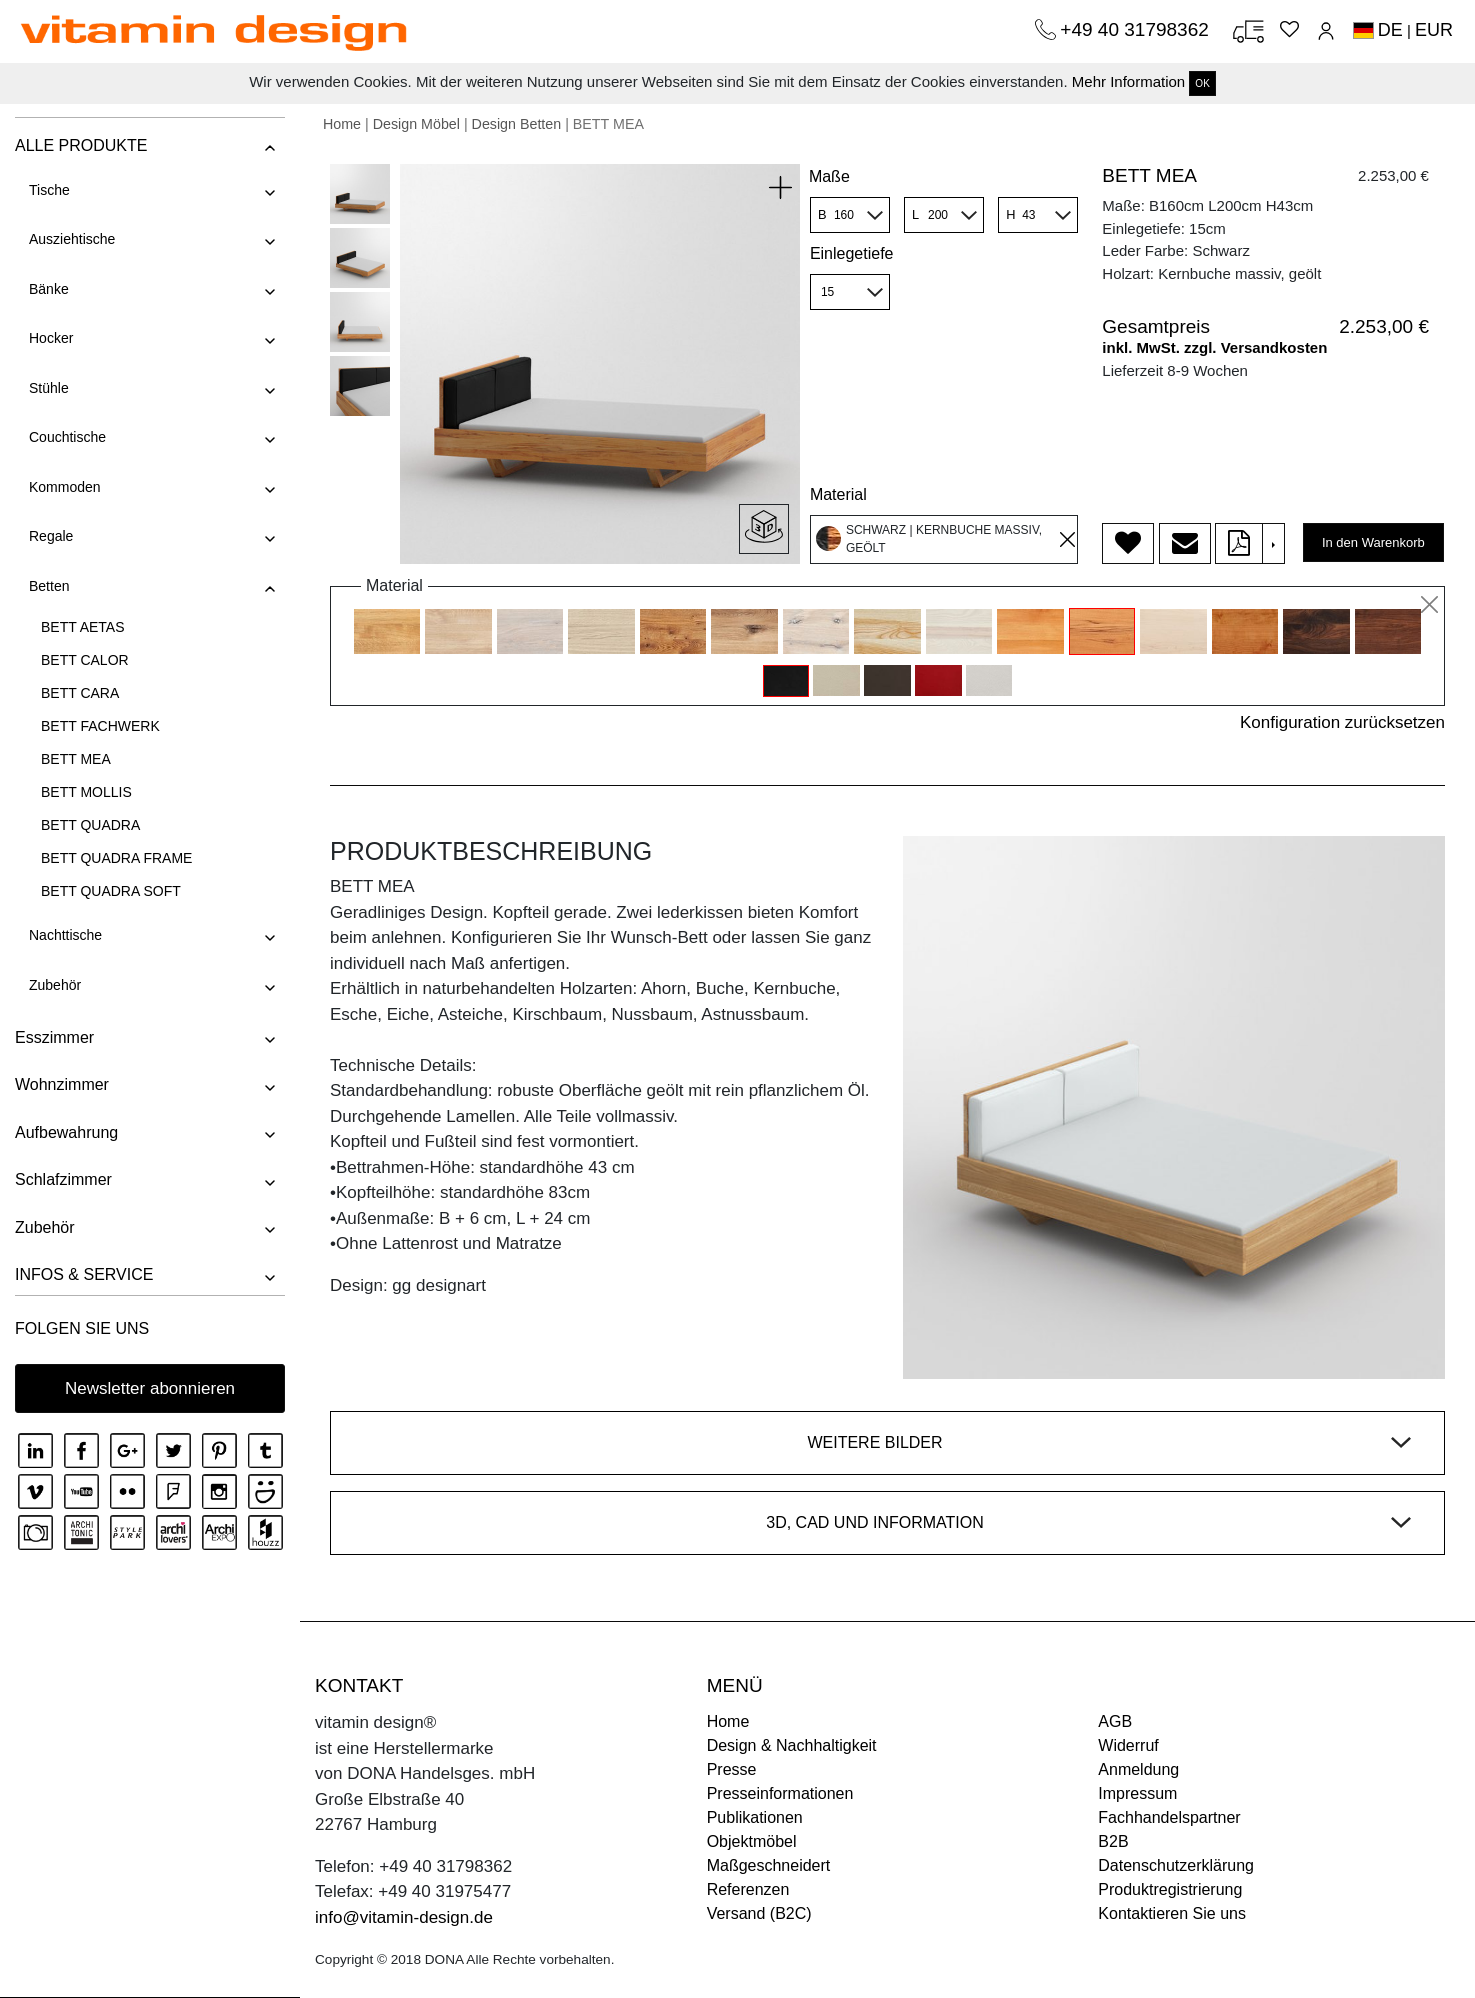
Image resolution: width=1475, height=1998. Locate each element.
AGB (1115, 1721)
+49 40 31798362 (1137, 29)
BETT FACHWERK (100, 726)
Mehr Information (1128, 81)
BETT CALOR (85, 660)
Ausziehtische (72, 239)
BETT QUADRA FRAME (116, 858)
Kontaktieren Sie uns (1172, 1913)
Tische (49, 190)
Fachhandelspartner (1169, 1817)
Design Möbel (416, 124)
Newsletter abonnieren (150, 1388)
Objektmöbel (752, 1841)
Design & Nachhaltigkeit (792, 1745)
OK (1202, 83)
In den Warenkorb (1373, 542)
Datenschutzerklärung (1176, 1865)
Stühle (49, 388)
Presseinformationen (780, 1793)
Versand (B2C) (759, 1913)
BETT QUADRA (90, 825)
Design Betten (517, 124)
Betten (49, 586)
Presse (732, 1769)
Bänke (49, 289)
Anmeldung (1138, 1769)
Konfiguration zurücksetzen (1342, 722)
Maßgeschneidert (769, 1865)
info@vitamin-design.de (404, 1917)
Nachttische (65, 935)
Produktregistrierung (1170, 1889)
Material (838, 494)
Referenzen (748, 1889)
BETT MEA (76, 759)
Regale (51, 536)
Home (342, 124)
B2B (1113, 1841)
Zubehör (55, 985)
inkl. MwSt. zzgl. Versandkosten (1214, 347)
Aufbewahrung (66, 1132)
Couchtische (67, 437)
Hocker (51, 338)
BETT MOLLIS (86, 792)
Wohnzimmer (62, 1084)
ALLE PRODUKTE (81, 145)
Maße (829, 176)
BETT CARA (80, 693)
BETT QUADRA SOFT (111, 891)
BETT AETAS (83, 627)
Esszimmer (54, 1037)
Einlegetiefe (852, 253)
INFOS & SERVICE (84, 1274)
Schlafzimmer (63, 1179)
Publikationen (755, 1817)
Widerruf (1128, 1745)
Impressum (1137, 1793)
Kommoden (65, 487)
